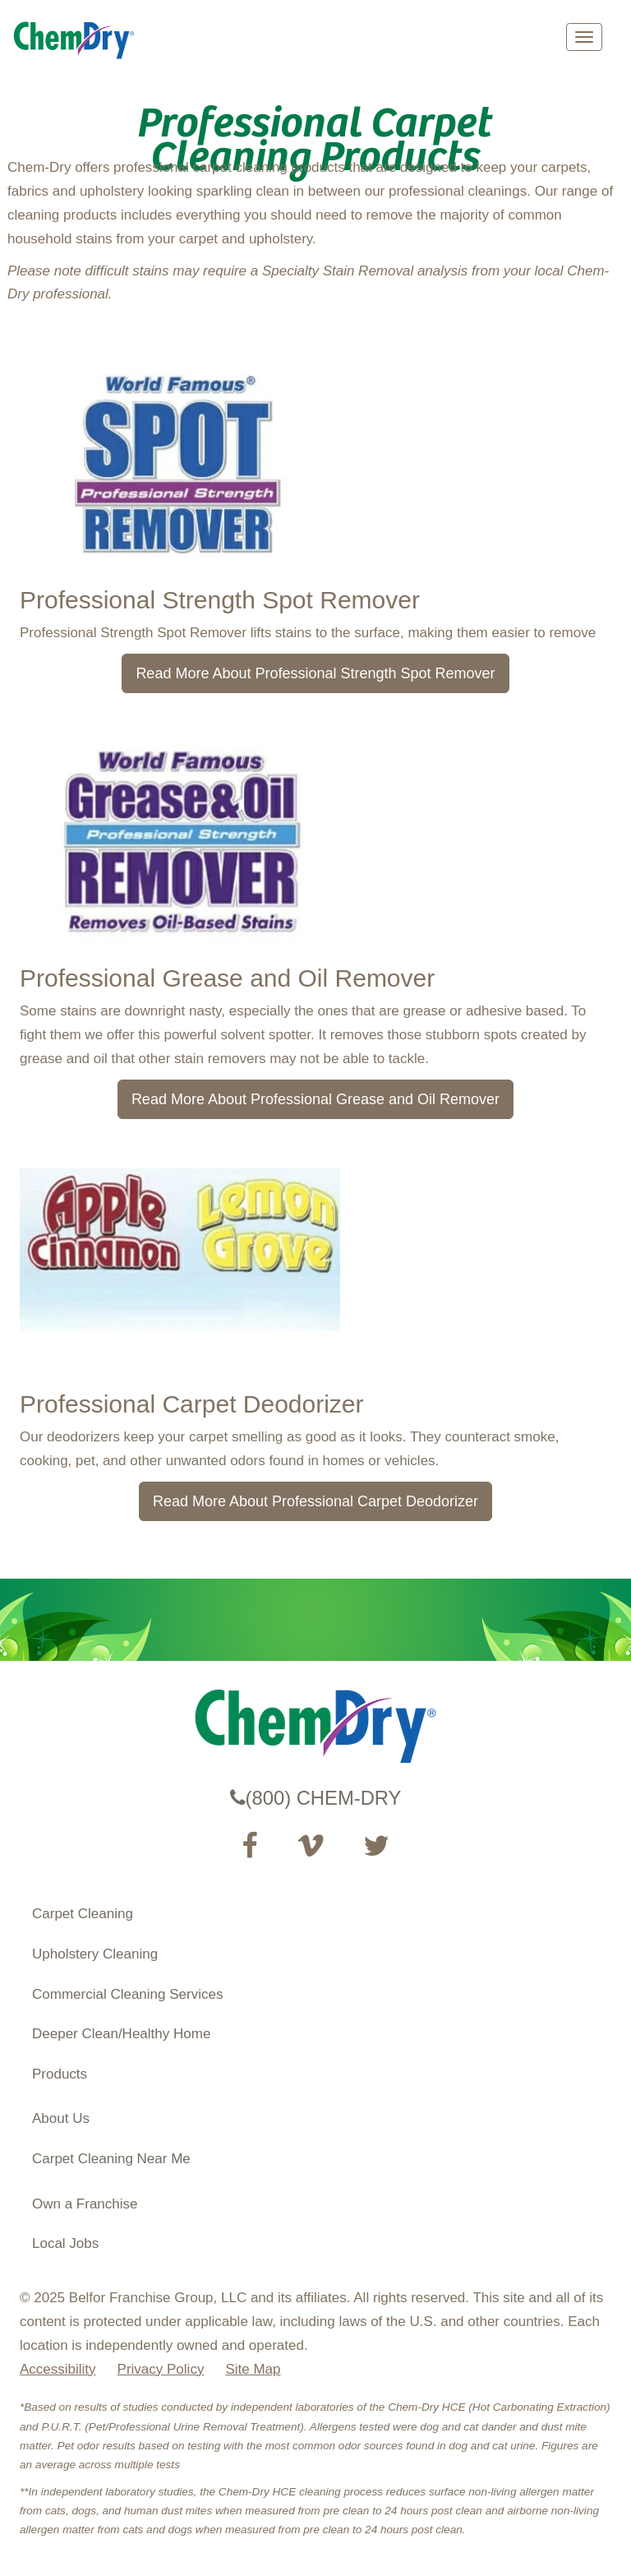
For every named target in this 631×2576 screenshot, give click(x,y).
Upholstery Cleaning (95, 1954)
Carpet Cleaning (82, 1914)
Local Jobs (65, 2243)
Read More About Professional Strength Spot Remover (315, 673)
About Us (61, 2118)
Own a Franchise (85, 2204)
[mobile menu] (584, 37)
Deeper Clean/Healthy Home (121, 2034)
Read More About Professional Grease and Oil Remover (315, 1099)
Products (59, 2074)
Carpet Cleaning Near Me (111, 2159)
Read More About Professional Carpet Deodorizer (315, 1501)
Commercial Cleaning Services (127, 1994)
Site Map (252, 2369)
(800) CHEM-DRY (316, 1798)
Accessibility (58, 2369)
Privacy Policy (161, 2369)
